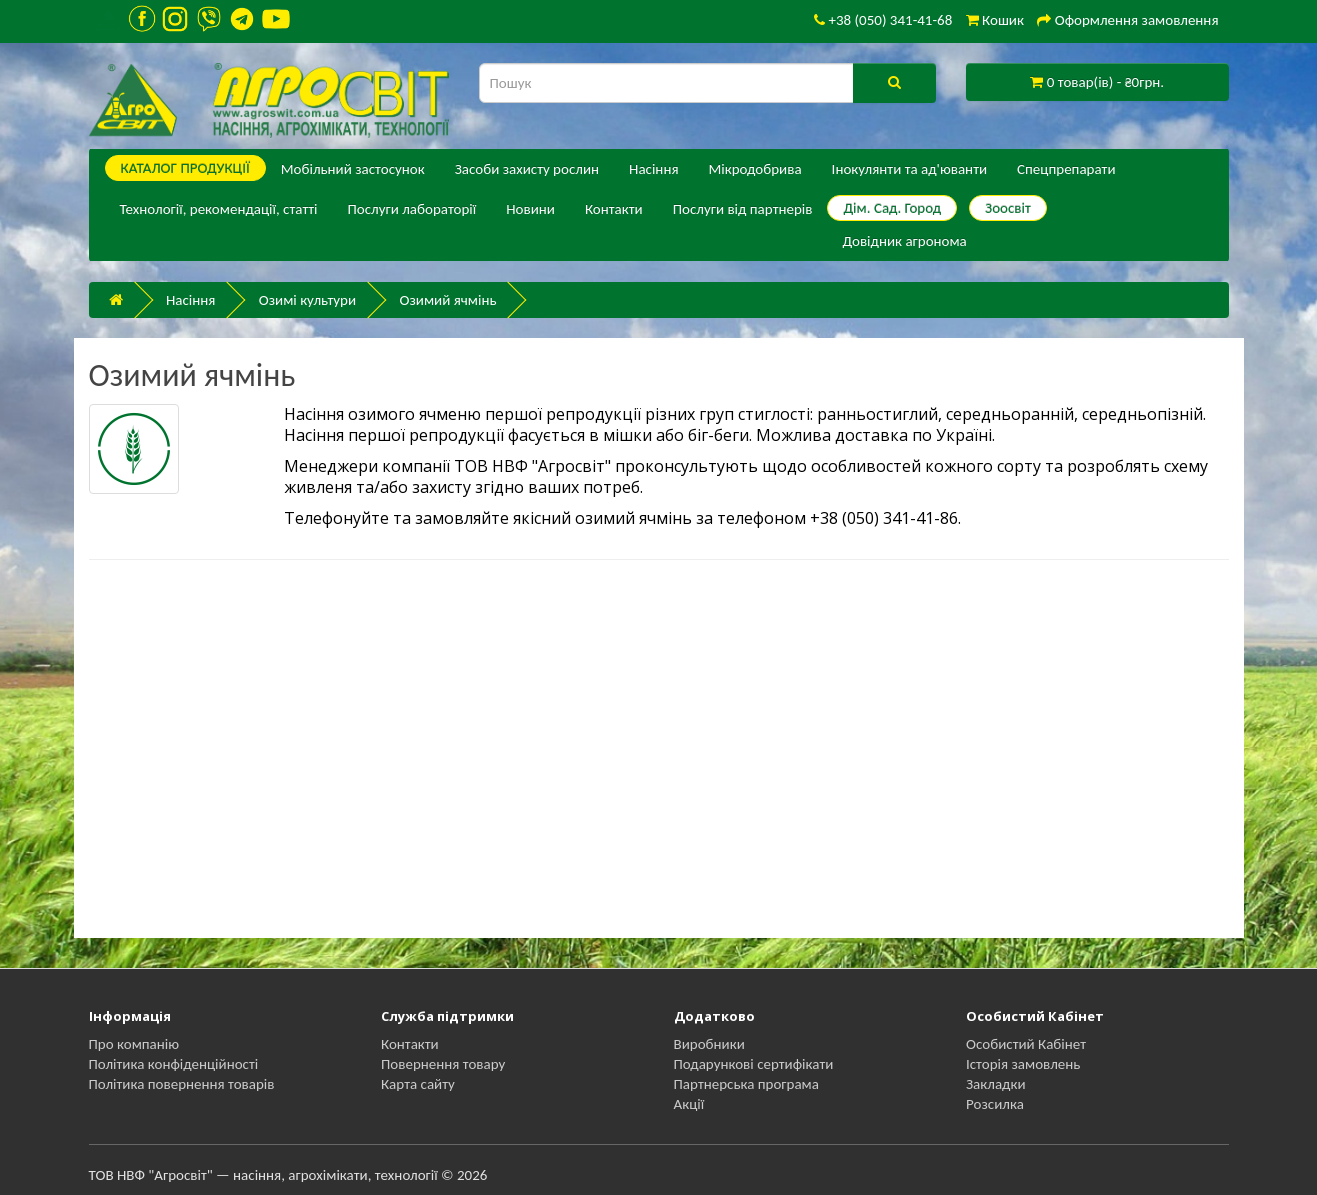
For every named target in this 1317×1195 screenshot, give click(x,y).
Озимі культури (307, 300)
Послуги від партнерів (743, 209)
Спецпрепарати (1066, 169)
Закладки (996, 1084)
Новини (530, 209)
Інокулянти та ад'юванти (909, 169)
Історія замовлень (1023, 1064)
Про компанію (134, 1044)
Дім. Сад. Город (892, 208)
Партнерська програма (746, 1084)
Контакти (614, 209)
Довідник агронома (904, 241)
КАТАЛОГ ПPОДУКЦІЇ (185, 168)
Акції (689, 1104)
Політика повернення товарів (182, 1084)
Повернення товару (443, 1064)
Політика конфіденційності (174, 1064)
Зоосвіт (1008, 208)
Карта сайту (418, 1084)
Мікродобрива (755, 169)
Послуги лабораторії (411, 209)
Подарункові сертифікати (754, 1064)
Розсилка (995, 1104)
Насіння (653, 169)
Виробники (709, 1044)
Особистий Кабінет (1026, 1044)
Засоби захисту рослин (527, 169)
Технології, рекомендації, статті (219, 209)
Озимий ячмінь (448, 300)
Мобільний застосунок (353, 169)
